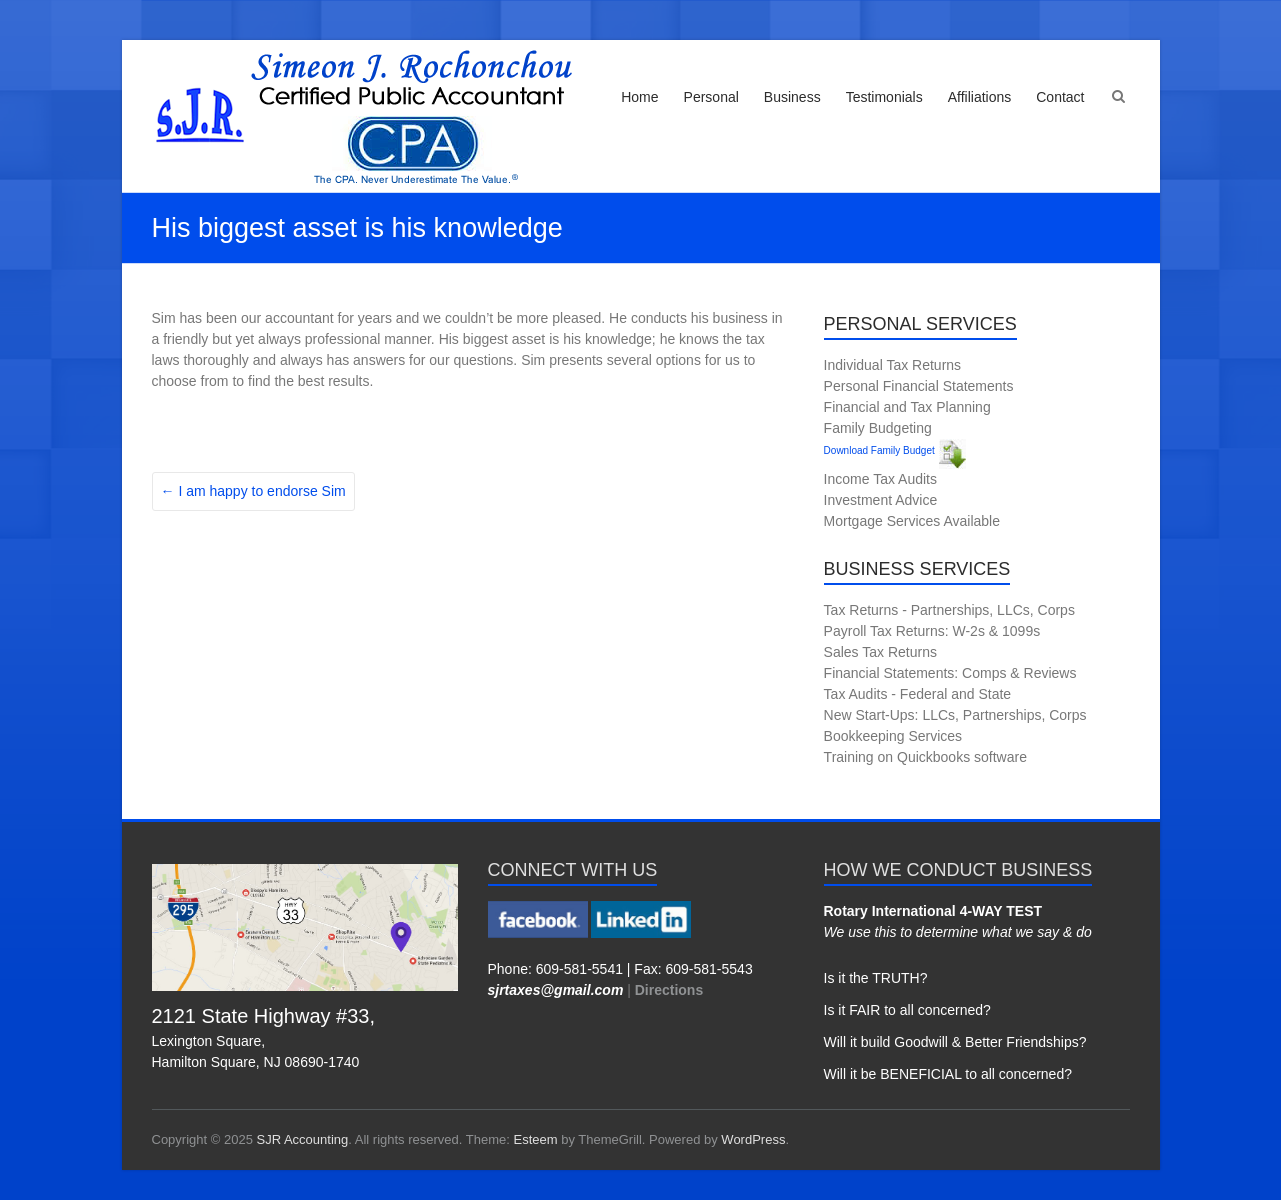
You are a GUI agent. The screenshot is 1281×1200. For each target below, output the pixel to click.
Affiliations (980, 97)
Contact (1060, 97)
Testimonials (884, 97)
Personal (711, 97)
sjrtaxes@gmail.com (556, 990)
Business (792, 97)
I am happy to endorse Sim (253, 491)
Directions (669, 990)
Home (639, 97)
